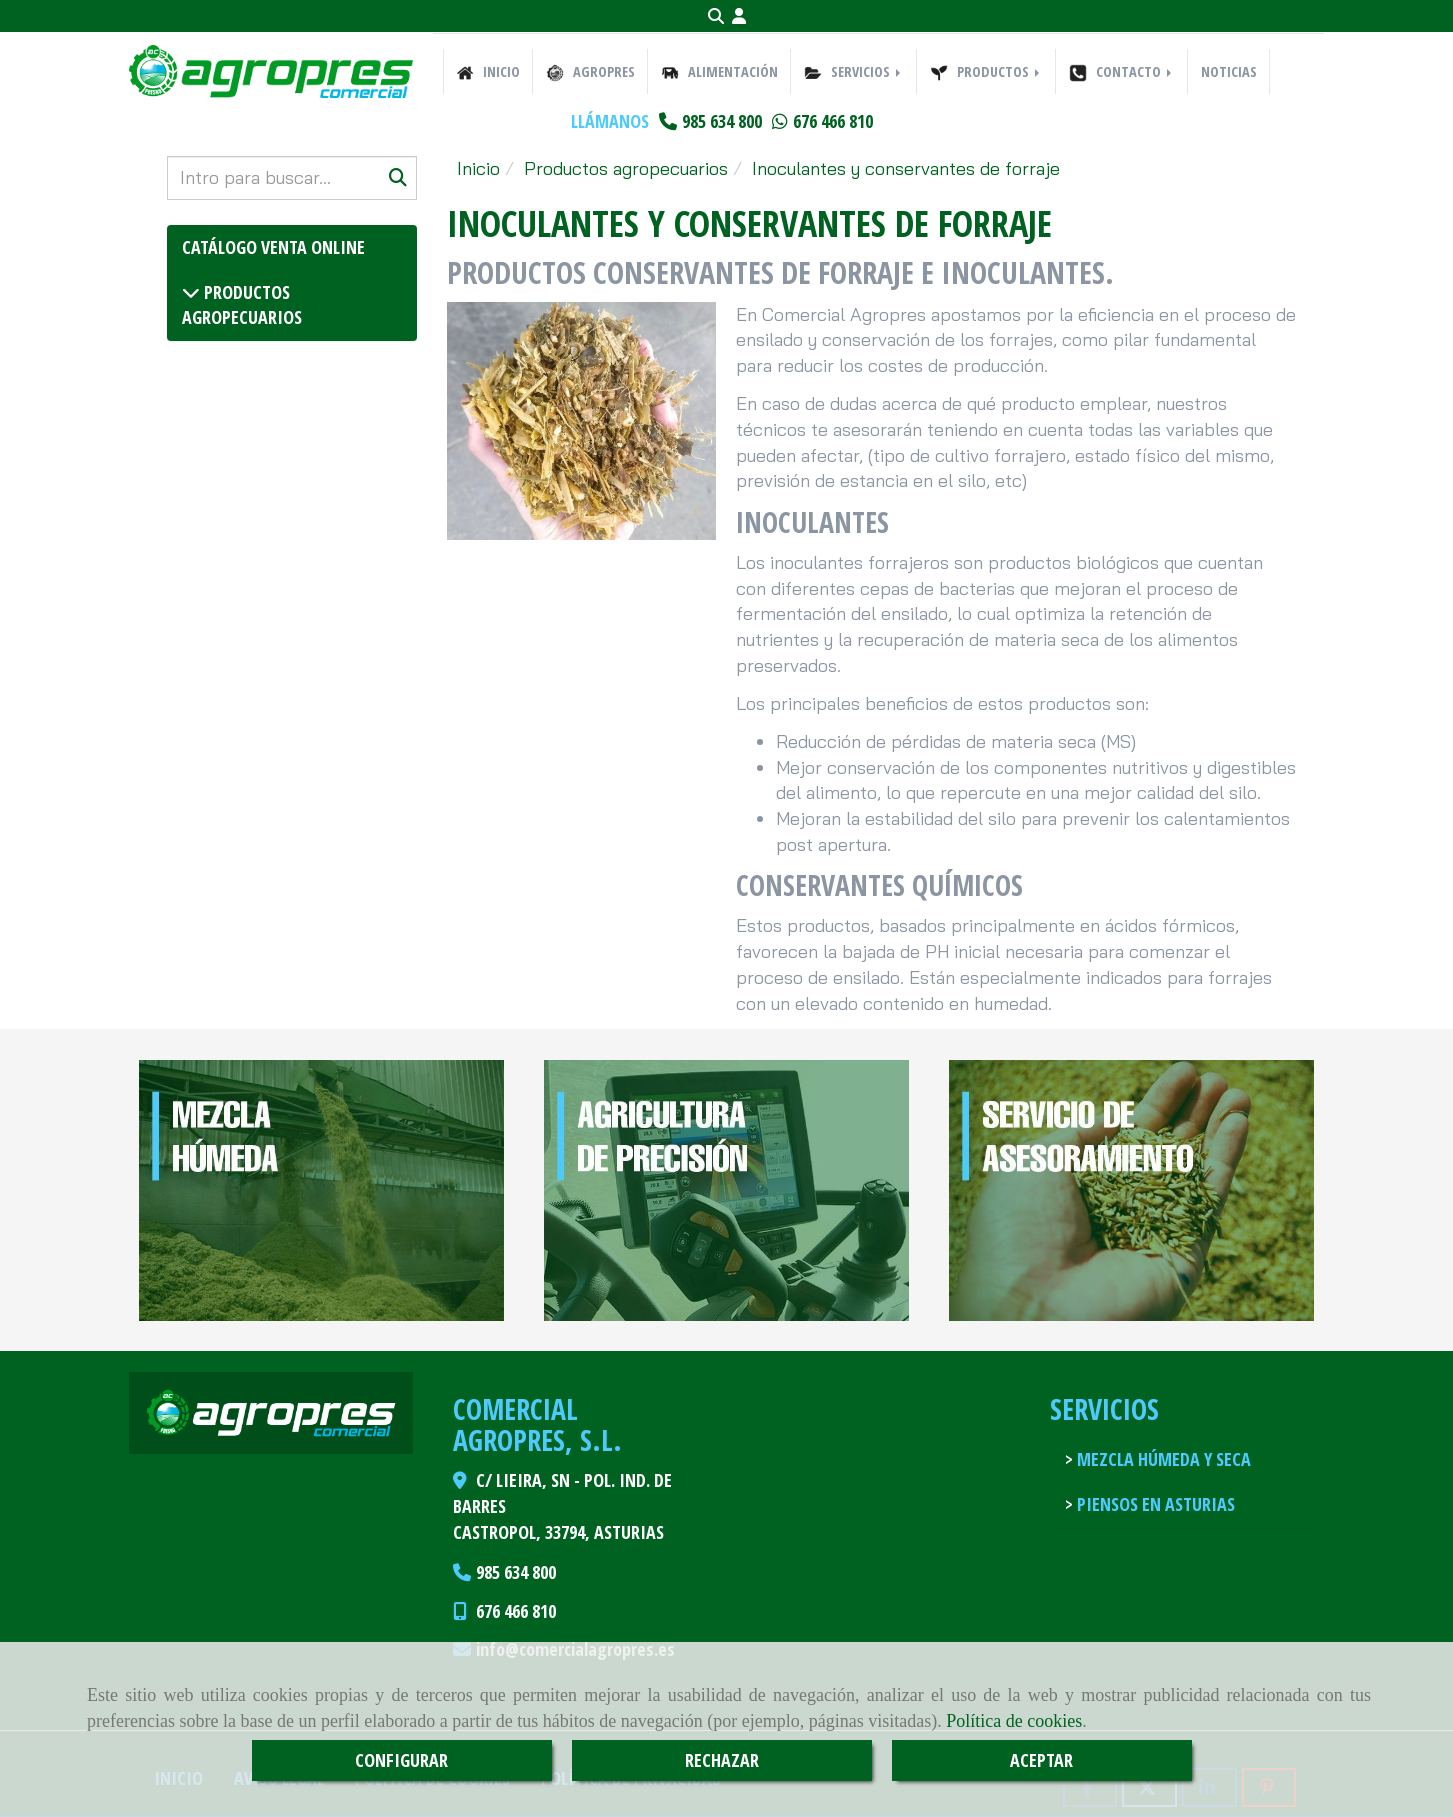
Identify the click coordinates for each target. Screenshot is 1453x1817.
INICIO (488, 72)
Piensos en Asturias (1154, 1504)
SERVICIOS (854, 72)
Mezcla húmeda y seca (1162, 1459)
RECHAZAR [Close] (722, 1760)
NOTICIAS (1229, 71)
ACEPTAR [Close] (1041, 1760)
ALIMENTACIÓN (719, 72)
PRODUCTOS (986, 72)
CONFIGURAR (401, 1760)
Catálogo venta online (273, 247)
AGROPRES (590, 72)
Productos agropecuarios (242, 305)
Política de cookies (1014, 1721)
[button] (739, 16)
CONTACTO (1122, 72)
